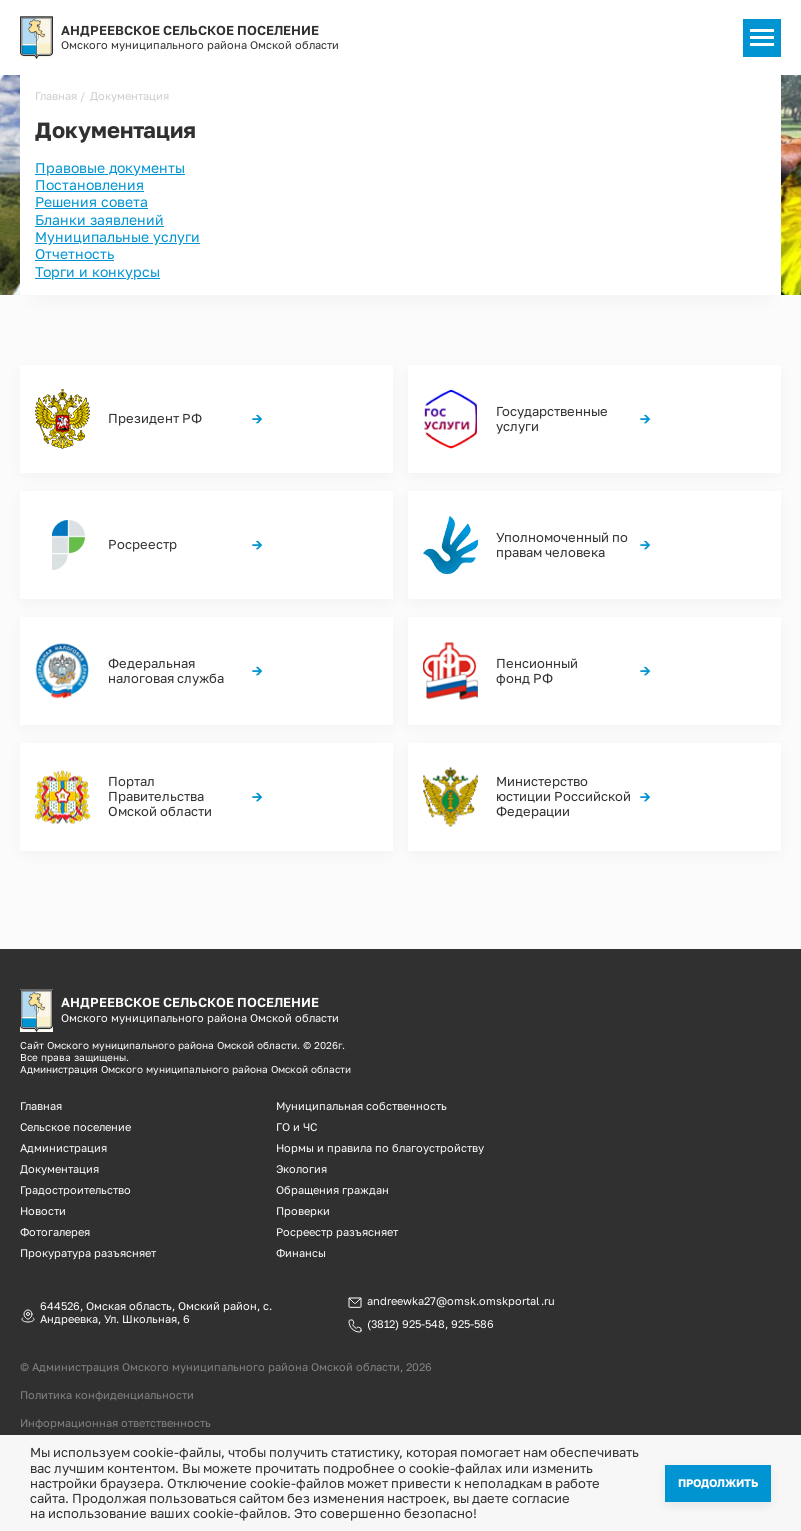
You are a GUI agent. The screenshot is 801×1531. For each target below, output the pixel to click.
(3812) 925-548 (406, 1324)
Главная (56, 95)
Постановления (89, 184)
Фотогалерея (55, 1231)
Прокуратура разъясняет (88, 1252)
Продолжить (718, 1482)
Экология (301, 1168)
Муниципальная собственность (361, 1105)
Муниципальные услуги (117, 236)
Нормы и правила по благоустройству (380, 1147)
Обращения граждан (332, 1189)
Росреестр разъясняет (337, 1231)
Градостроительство (75, 1189)
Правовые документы (110, 167)
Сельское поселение (75, 1126)
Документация (59, 1168)
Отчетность (74, 253)
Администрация (63, 1147)
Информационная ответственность (115, 1422)
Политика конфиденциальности (107, 1394)
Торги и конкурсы (97, 271)
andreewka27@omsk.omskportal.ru (461, 1301)
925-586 (472, 1324)
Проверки (303, 1210)
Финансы (301, 1252)
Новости (43, 1210)
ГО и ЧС (296, 1126)
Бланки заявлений (99, 219)
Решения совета (91, 201)
